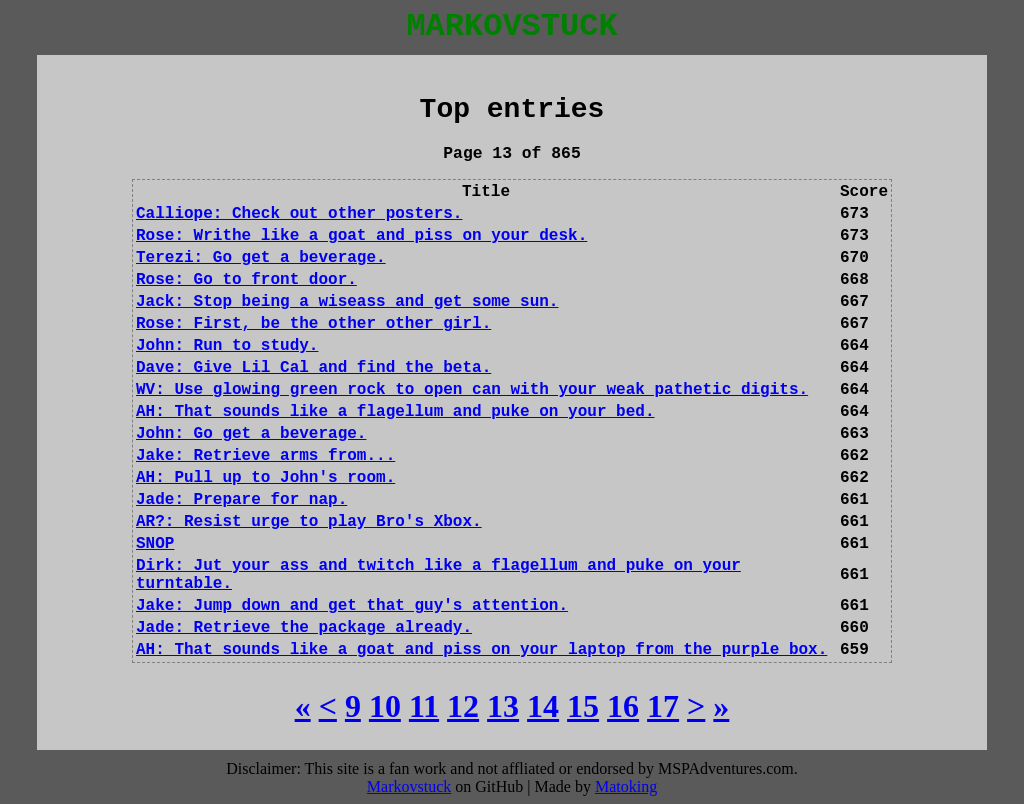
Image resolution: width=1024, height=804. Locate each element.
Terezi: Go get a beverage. (261, 258)
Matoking (626, 786)
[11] (424, 706)
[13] (503, 706)
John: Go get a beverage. (251, 434)
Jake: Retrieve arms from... (265, 456)
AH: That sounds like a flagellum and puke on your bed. (395, 412)
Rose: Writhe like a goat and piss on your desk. (361, 236)
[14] (543, 706)
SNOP (155, 544)
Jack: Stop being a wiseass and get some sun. (347, 302)
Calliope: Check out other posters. (299, 214)
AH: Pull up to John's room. (265, 478)
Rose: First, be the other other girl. (313, 324)
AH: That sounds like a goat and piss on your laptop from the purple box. (481, 650)
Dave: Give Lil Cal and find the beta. (313, 368)
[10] (385, 706)
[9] (353, 706)
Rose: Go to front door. (246, 280)
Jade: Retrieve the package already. (304, 628)
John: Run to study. (227, 346)
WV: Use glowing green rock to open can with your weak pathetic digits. (472, 390)
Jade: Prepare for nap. (241, 500)
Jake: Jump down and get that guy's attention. (352, 606)
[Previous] (328, 706)
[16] (623, 706)
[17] (663, 706)
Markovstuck (409, 786)
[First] (303, 706)
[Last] (721, 706)
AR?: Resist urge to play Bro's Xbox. (309, 522)
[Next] (696, 706)
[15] (583, 706)
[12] (463, 706)
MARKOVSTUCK (511, 26)
